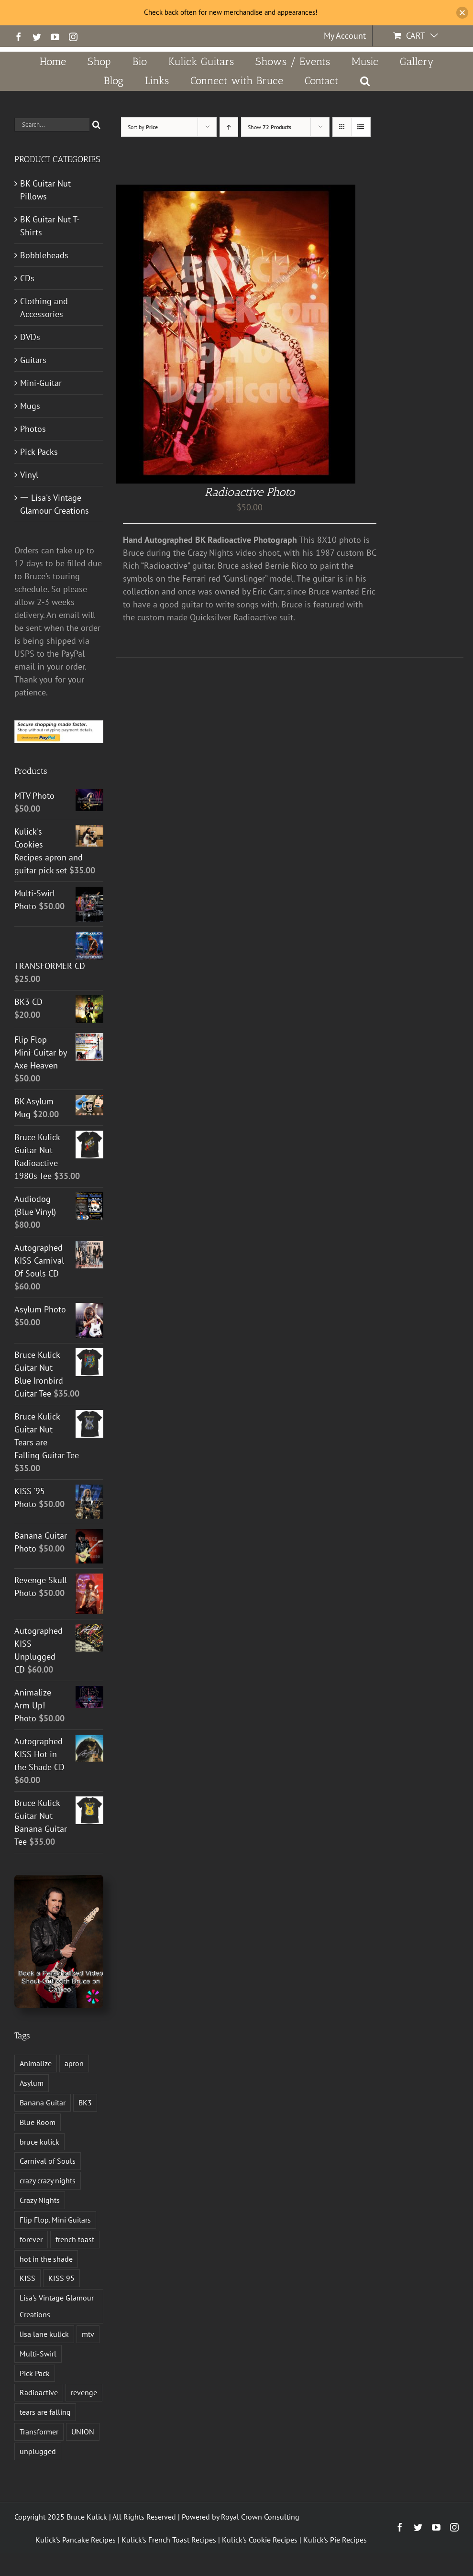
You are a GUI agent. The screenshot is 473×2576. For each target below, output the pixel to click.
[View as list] (361, 127)
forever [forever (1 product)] (31, 2239)
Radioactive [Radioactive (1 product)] (39, 2392)
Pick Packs (39, 451)
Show (269, 127)
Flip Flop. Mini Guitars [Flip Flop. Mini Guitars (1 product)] (55, 2219)
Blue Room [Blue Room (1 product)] (37, 2122)
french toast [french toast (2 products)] (74, 2239)
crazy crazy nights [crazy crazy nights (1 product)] (48, 2180)
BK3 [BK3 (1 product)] (85, 2102)
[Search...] (51, 125)
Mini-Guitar (41, 382)
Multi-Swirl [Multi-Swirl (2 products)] (38, 2353)
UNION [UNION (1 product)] (82, 2431)
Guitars (33, 359)
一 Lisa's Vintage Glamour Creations (54, 504)
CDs (27, 278)
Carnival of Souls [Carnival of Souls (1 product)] (48, 2161)
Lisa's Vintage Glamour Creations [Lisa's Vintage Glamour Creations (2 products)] (57, 2306)
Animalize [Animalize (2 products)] (36, 2063)
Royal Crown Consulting (260, 2516)
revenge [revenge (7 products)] (84, 2392)
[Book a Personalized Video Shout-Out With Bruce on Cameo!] (58, 1878)
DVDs (30, 336)
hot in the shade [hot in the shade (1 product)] (46, 2259)
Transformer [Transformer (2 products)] (39, 2431)
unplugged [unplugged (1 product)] (38, 2451)
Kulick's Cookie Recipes (259, 2539)
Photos (33, 428)
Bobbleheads (44, 255)
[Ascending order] (229, 127)
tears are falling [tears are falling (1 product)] (45, 2412)
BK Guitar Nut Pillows (45, 190)
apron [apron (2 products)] (74, 2063)
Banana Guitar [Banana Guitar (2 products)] (43, 2102)
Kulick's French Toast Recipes (168, 2539)
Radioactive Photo (250, 492)
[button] (364, 80)
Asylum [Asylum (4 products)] (32, 2083)
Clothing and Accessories (44, 307)
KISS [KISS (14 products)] (27, 2278)
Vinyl (29, 474)
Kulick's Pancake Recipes (75, 2539)
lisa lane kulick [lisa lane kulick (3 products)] (44, 2334)
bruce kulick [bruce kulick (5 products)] (39, 2142)
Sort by (143, 127)
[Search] (96, 125)
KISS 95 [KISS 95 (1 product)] (61, 2278)
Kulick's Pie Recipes (335, 2539)
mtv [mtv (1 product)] (88, 2334)
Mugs (30, 405)
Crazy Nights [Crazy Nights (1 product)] (40, 2200)
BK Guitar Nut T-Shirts (49, 226)
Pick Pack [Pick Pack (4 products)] (35, 2373)
